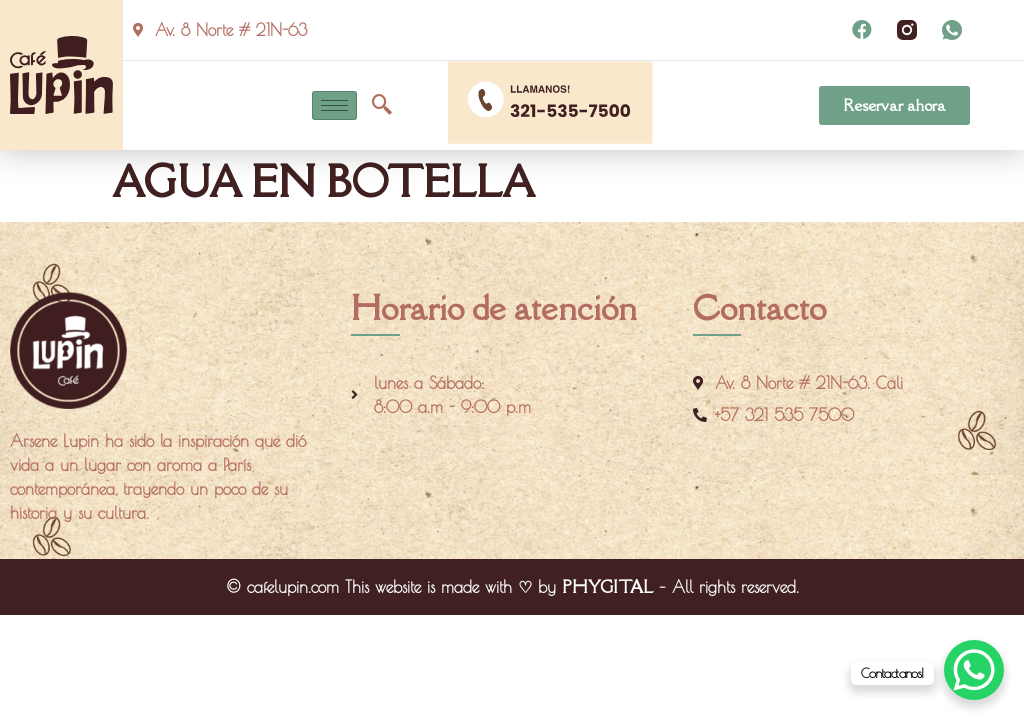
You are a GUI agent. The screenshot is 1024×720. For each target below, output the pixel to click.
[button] (894, 105)
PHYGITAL (607, 587)
